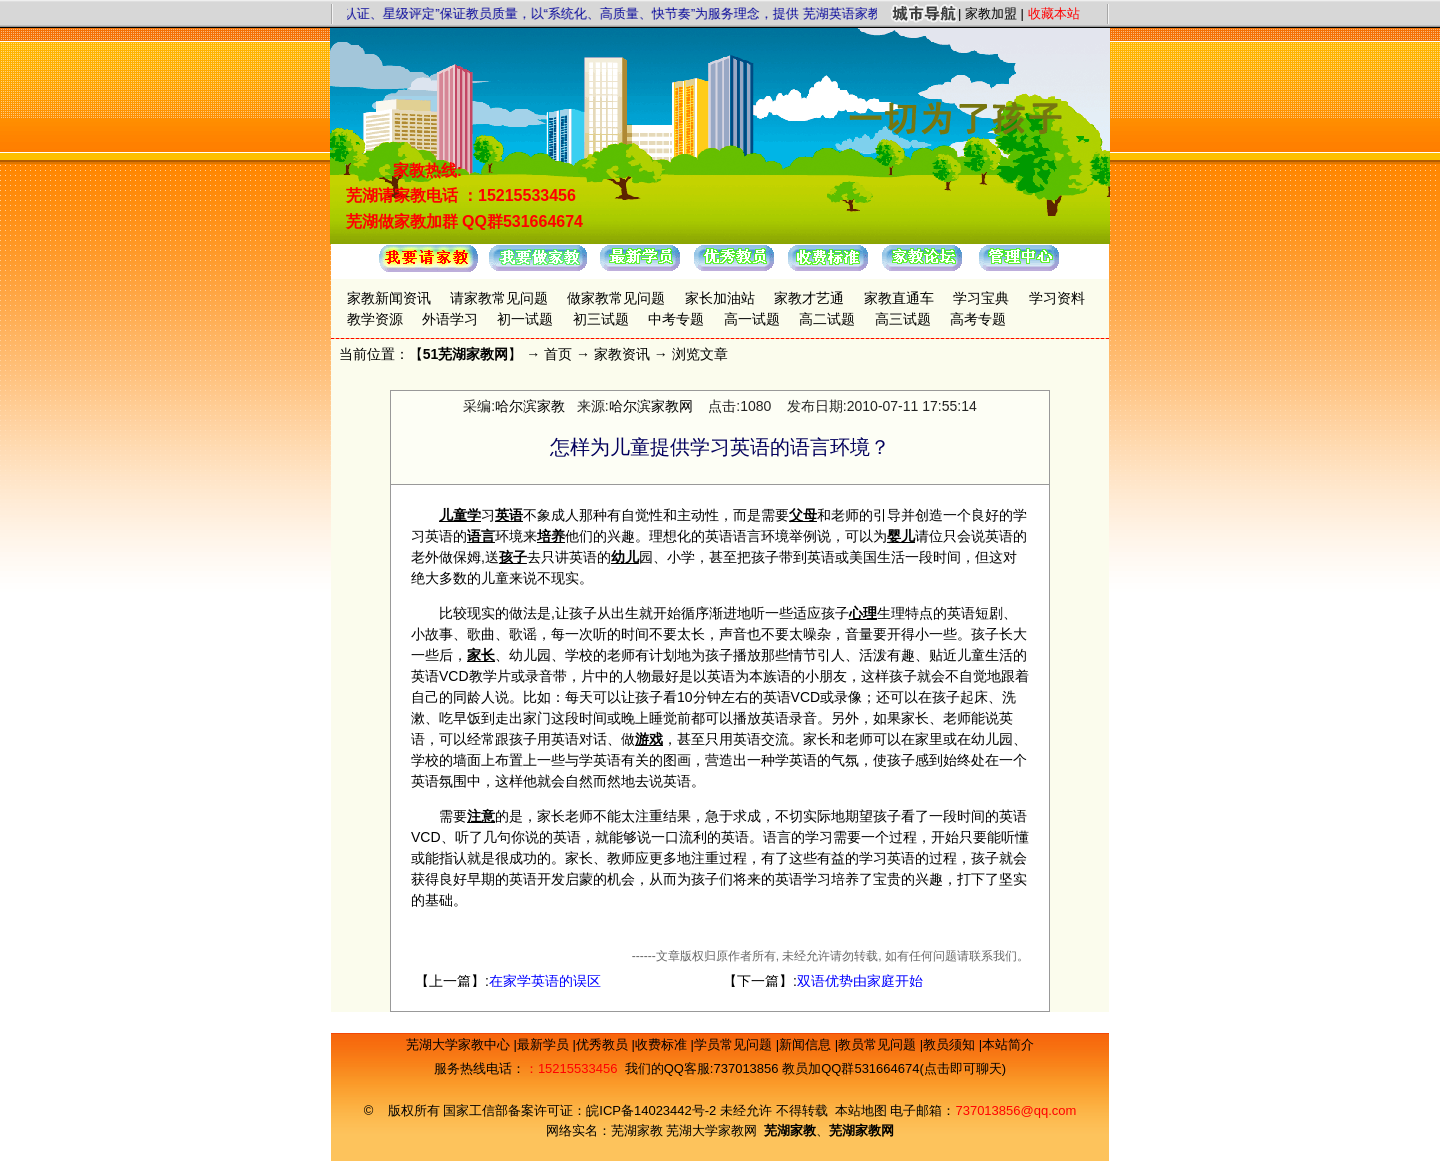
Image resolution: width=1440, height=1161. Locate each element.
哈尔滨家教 (530, 406)
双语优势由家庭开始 (860, 981)
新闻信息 (807, 1044)
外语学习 (450, 319)
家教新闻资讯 (389, 298)
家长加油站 (720, 298)
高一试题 (752, 319)
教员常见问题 (879, 1044)
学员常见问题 (735, 1044)
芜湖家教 (637, 1130)
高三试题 (903, 319)
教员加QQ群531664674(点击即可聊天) (894, 1068)
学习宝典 (981, 298)
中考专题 (676, 319)
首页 (558, 354)
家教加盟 (991, 13)
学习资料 (1057, 298)
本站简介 (1008, 1044)
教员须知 (951, 1044)
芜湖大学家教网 (711, 1130)
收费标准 (663, 1044)
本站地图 (861, 1110)
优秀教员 (604, 1044)
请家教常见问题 (499, 298)
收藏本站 (1054, 13)
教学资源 (375, 319)
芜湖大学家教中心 (460, 1044)
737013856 (745, 1068)
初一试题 (525, 319)
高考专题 (978, 319)
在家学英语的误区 (545, 981)
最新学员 (545, 1044)
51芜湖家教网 (466, 354)
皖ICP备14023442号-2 (653, 1110)
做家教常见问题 (616, 298)
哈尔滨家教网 (651, 406)
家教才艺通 (809, 298)
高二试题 (827, 319)
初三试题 (601, 319)
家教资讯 (622, 354)
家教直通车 (899, 298)
